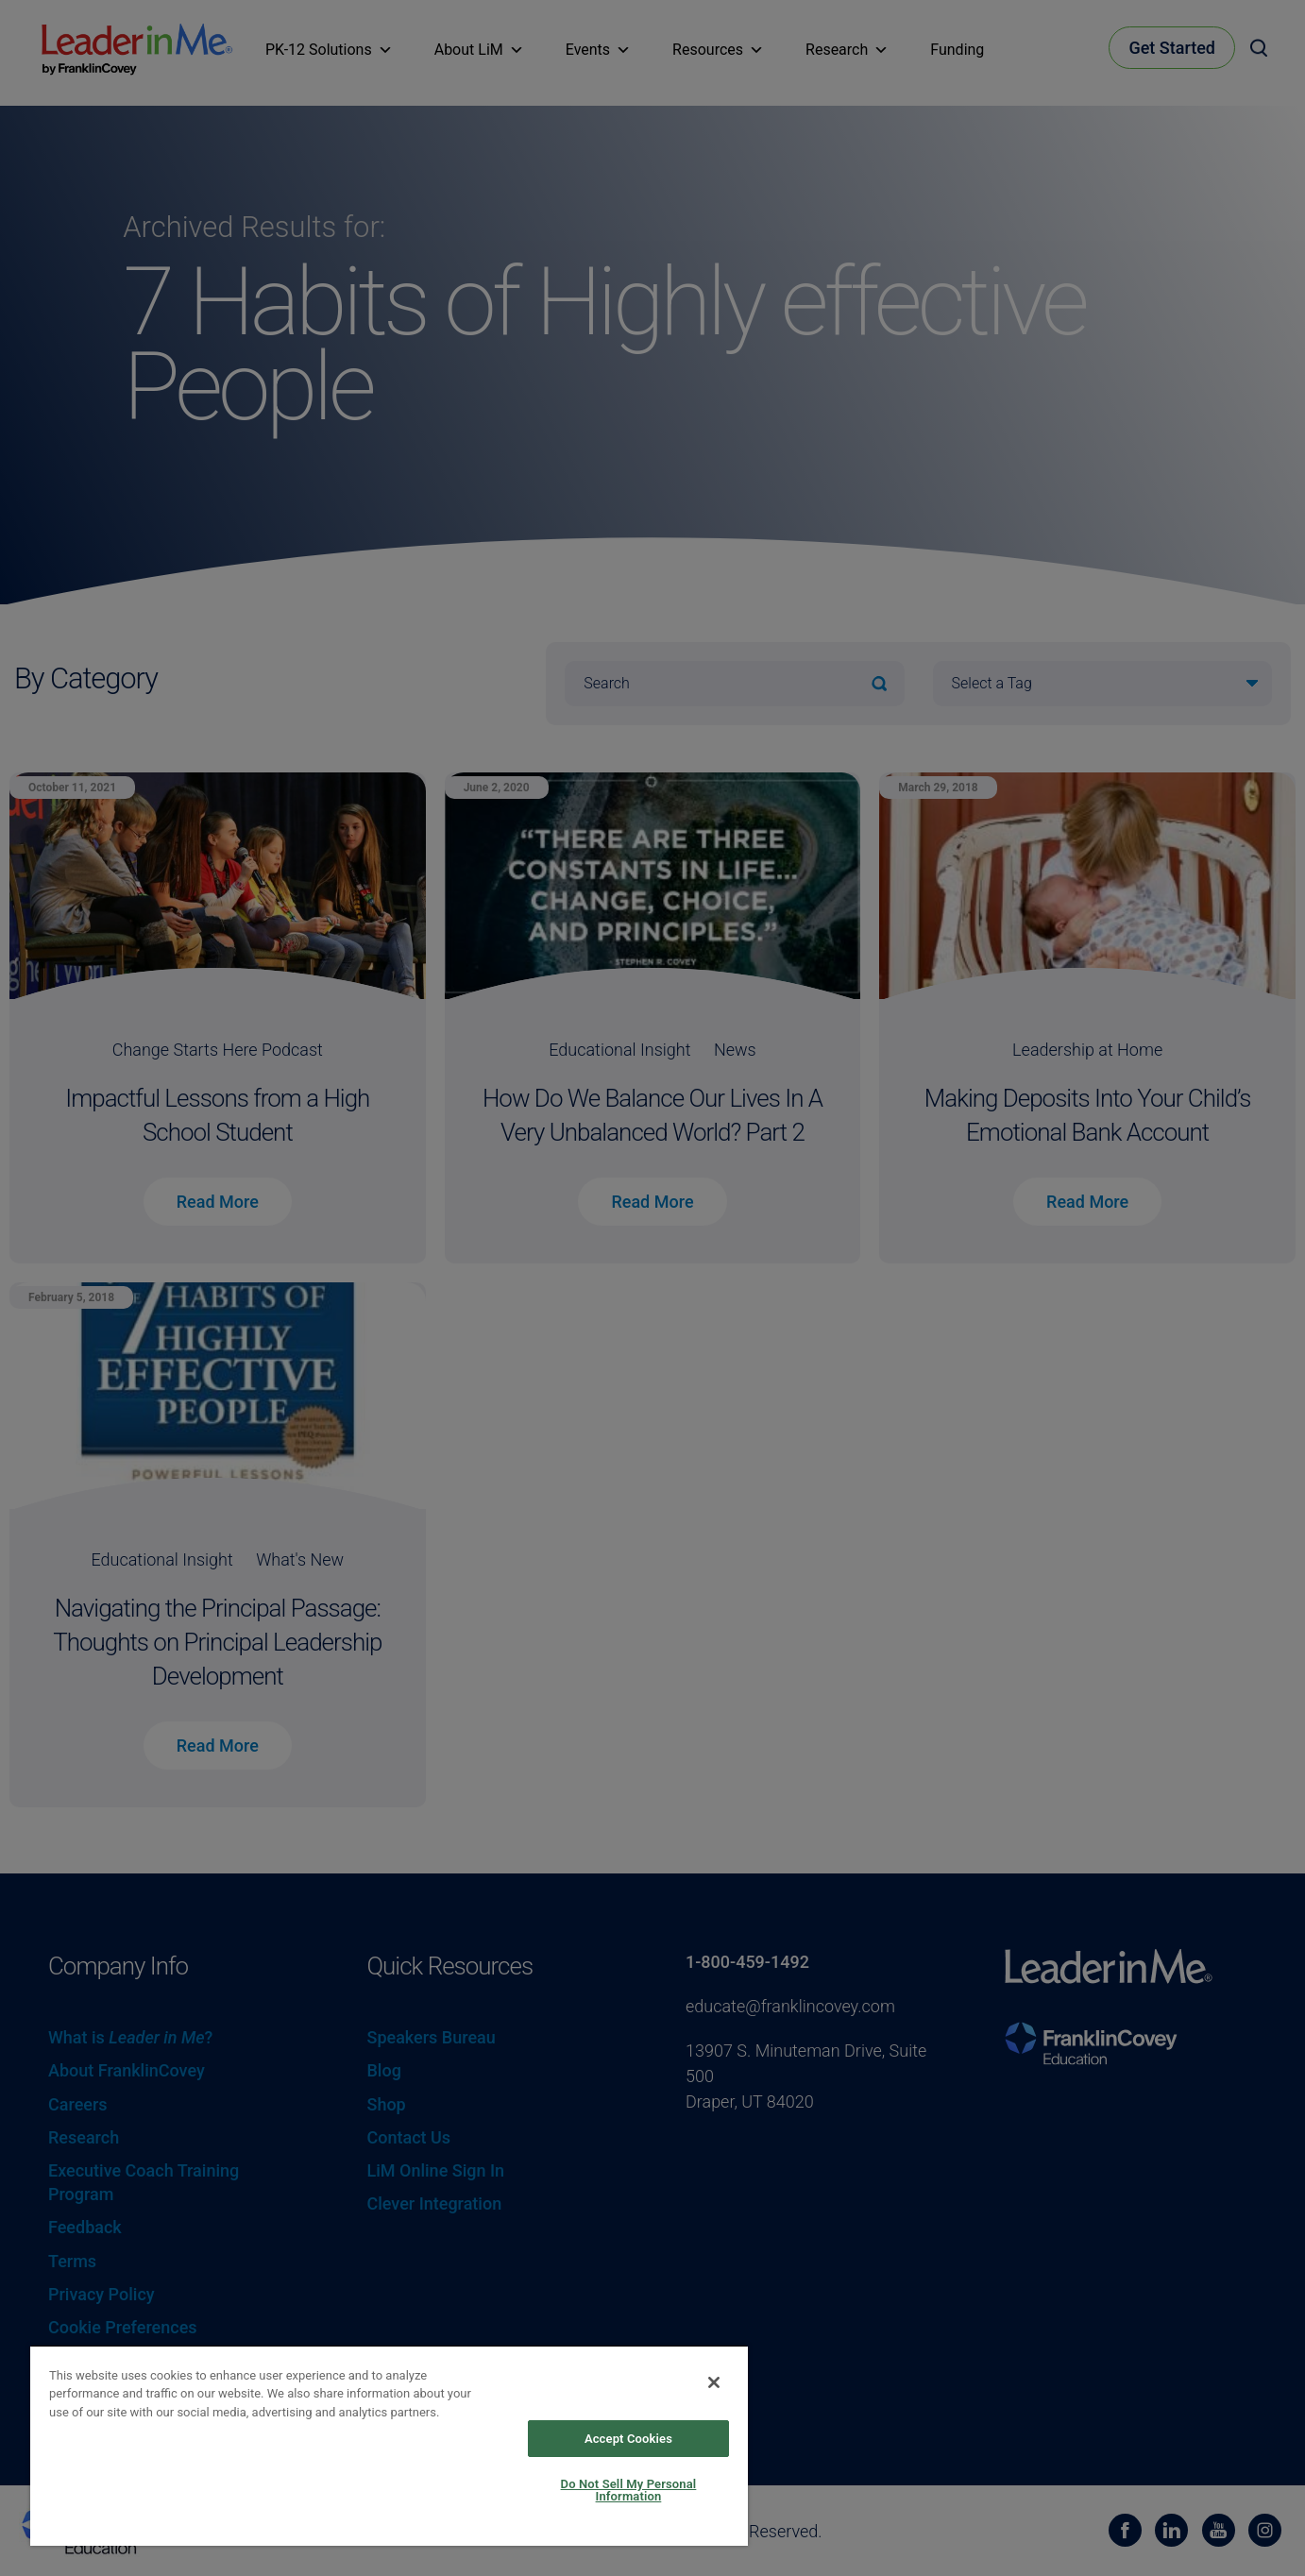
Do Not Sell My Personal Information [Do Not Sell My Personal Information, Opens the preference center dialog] (629, 2490)
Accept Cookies (628, 2439)
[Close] (714, 2382)
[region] (389, 2445)
